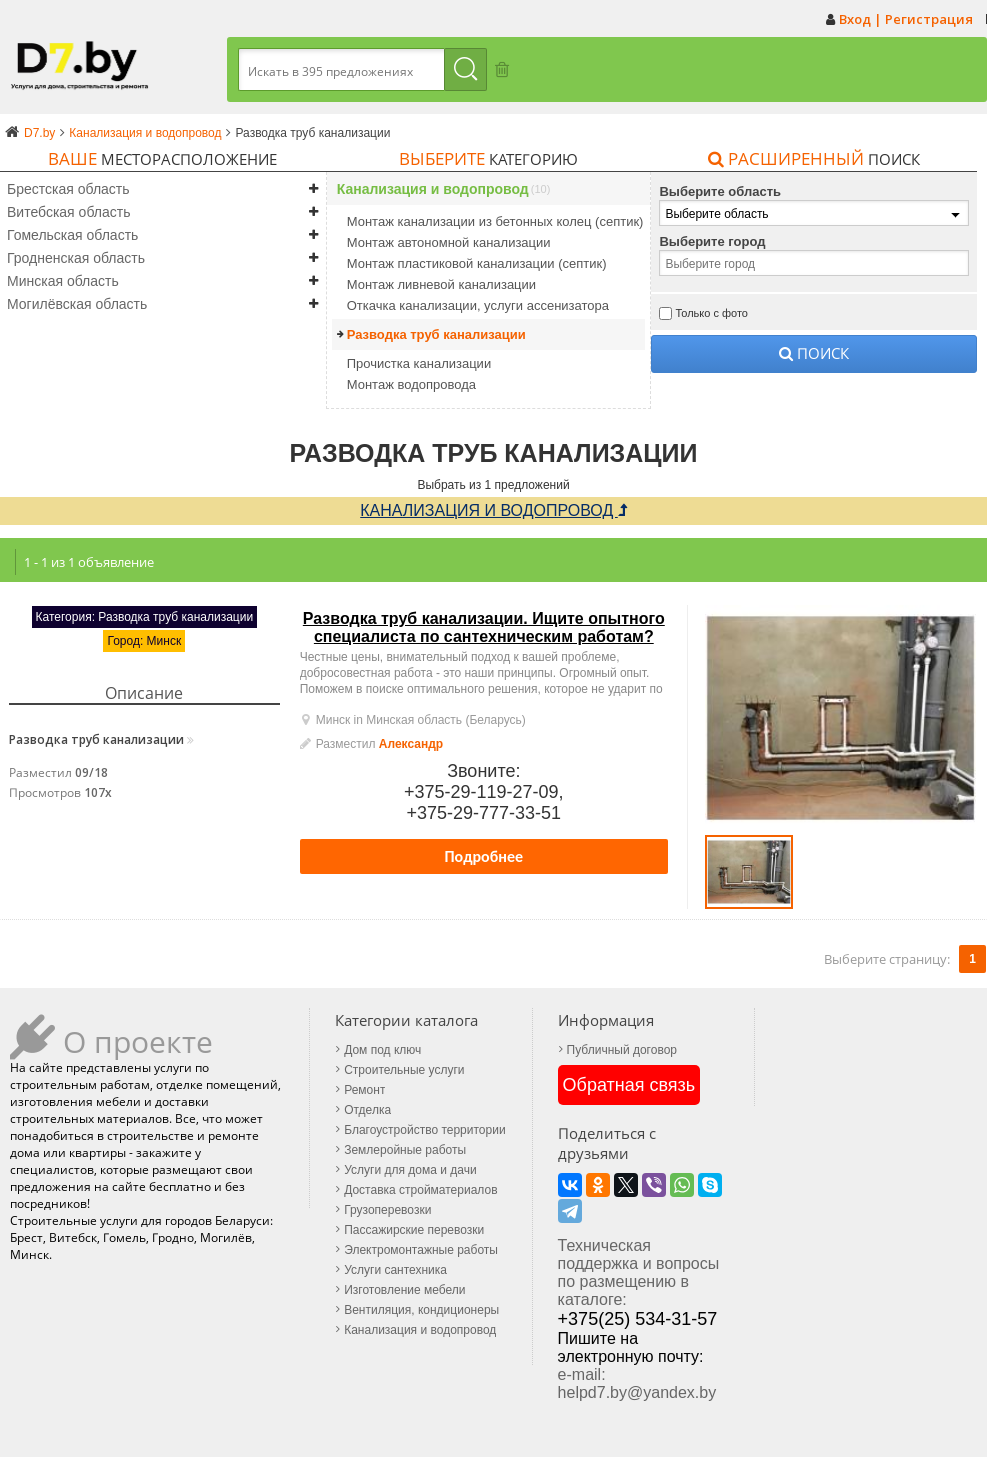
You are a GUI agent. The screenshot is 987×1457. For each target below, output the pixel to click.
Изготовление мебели (404, 1290)
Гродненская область (76, 258)
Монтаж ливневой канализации (441, 284)
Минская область (63, 281)
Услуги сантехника (395, 1270)
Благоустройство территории (424, 1130)
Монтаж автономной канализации (449, 242)
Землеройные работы (405, 1150)
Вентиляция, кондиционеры (421, 1310)
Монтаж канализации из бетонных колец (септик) (495, 221)
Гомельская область (72, 235)
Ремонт (364, 1090)
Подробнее (484, 856)
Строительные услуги (404, 1070)
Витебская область (68, 212)
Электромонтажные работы (421, 1250)
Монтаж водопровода (411, 384)
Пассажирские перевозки (414, 1230)
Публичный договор (621, 1050)
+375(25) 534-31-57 (860, 1206)
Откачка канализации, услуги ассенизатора (478, 305)
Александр (411, 744)
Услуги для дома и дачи (410, 1170)
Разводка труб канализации (436, 334)
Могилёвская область (77, 304)
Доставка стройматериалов (420, 1190)
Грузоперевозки (387, 1210)
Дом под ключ (382, 1050)
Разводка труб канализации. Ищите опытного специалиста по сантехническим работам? (484, 627)
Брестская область (68, 189)
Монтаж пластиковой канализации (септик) (477, 263)
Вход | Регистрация (906, 19)
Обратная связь (628, 1085)
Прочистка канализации (419, 363)
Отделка (367, 1110)
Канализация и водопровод (433, 189)
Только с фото (711, 313)
